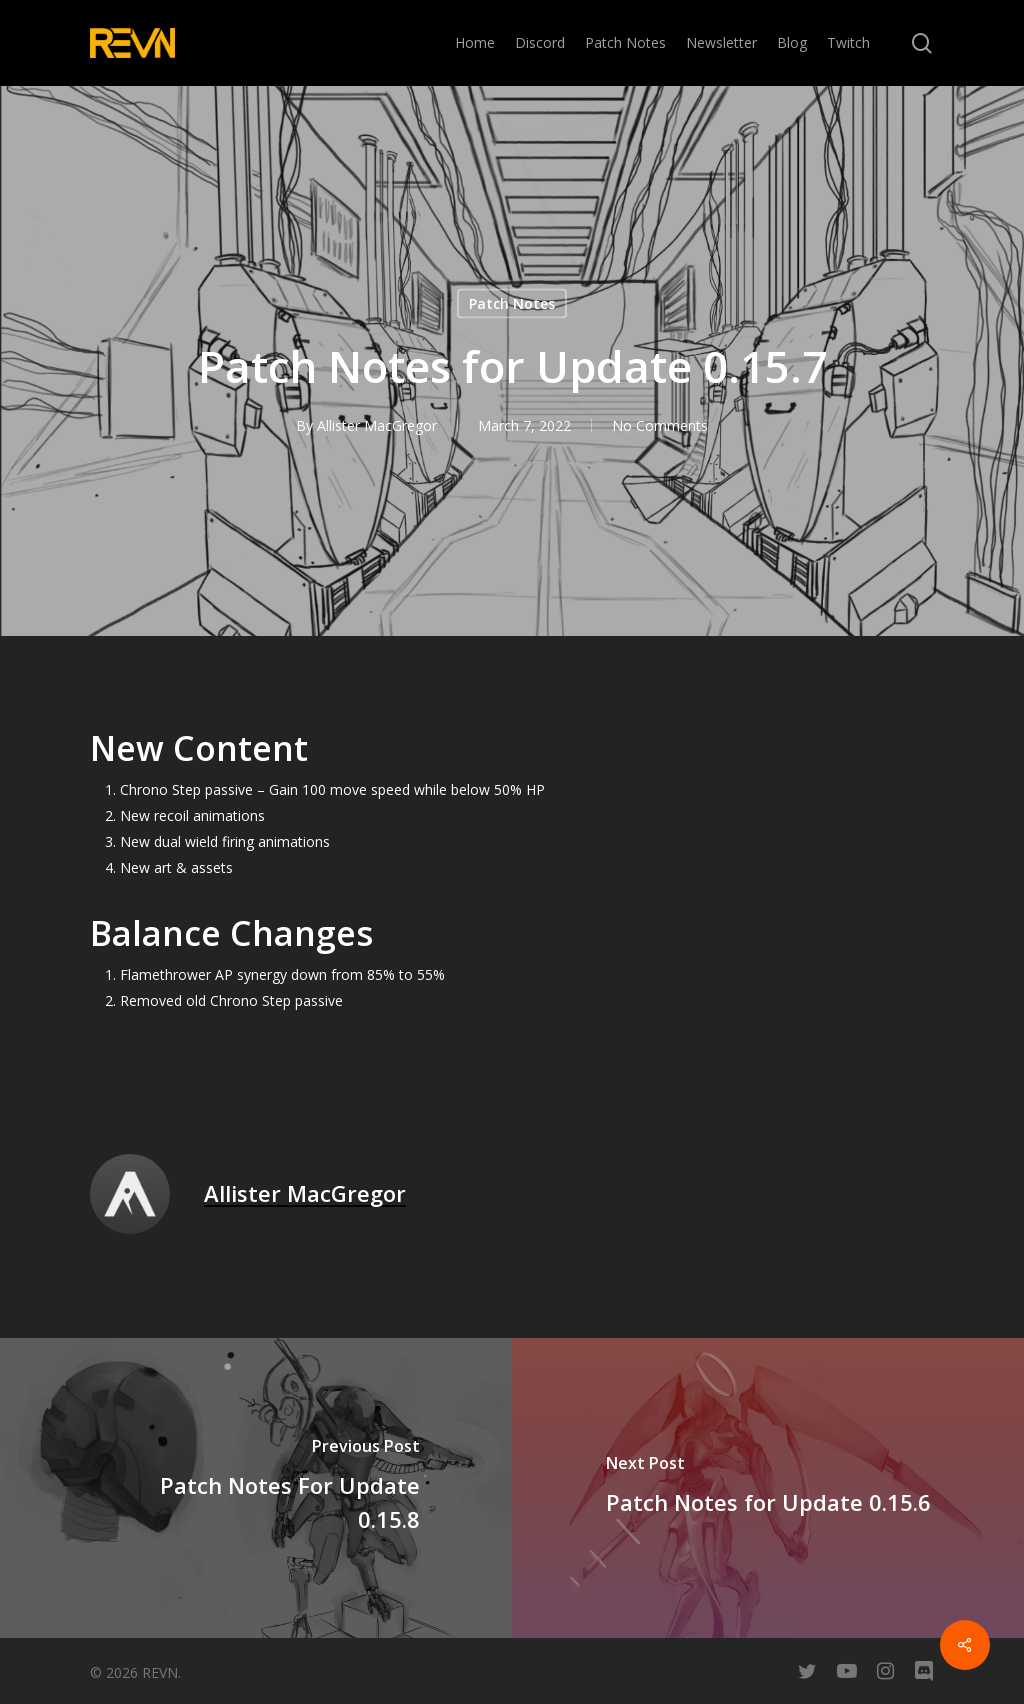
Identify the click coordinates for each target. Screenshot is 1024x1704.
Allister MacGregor (377, 425)
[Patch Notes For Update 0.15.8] (256, 1488)
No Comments (660, 425)
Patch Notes (512, 303)
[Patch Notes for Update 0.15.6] (768, 1488)
